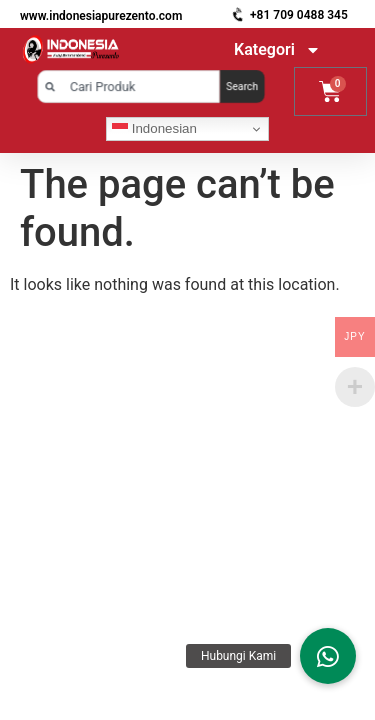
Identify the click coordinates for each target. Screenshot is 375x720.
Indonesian (154, 129)
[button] (328, 656)
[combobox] (128, 86)
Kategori (277, 50)
